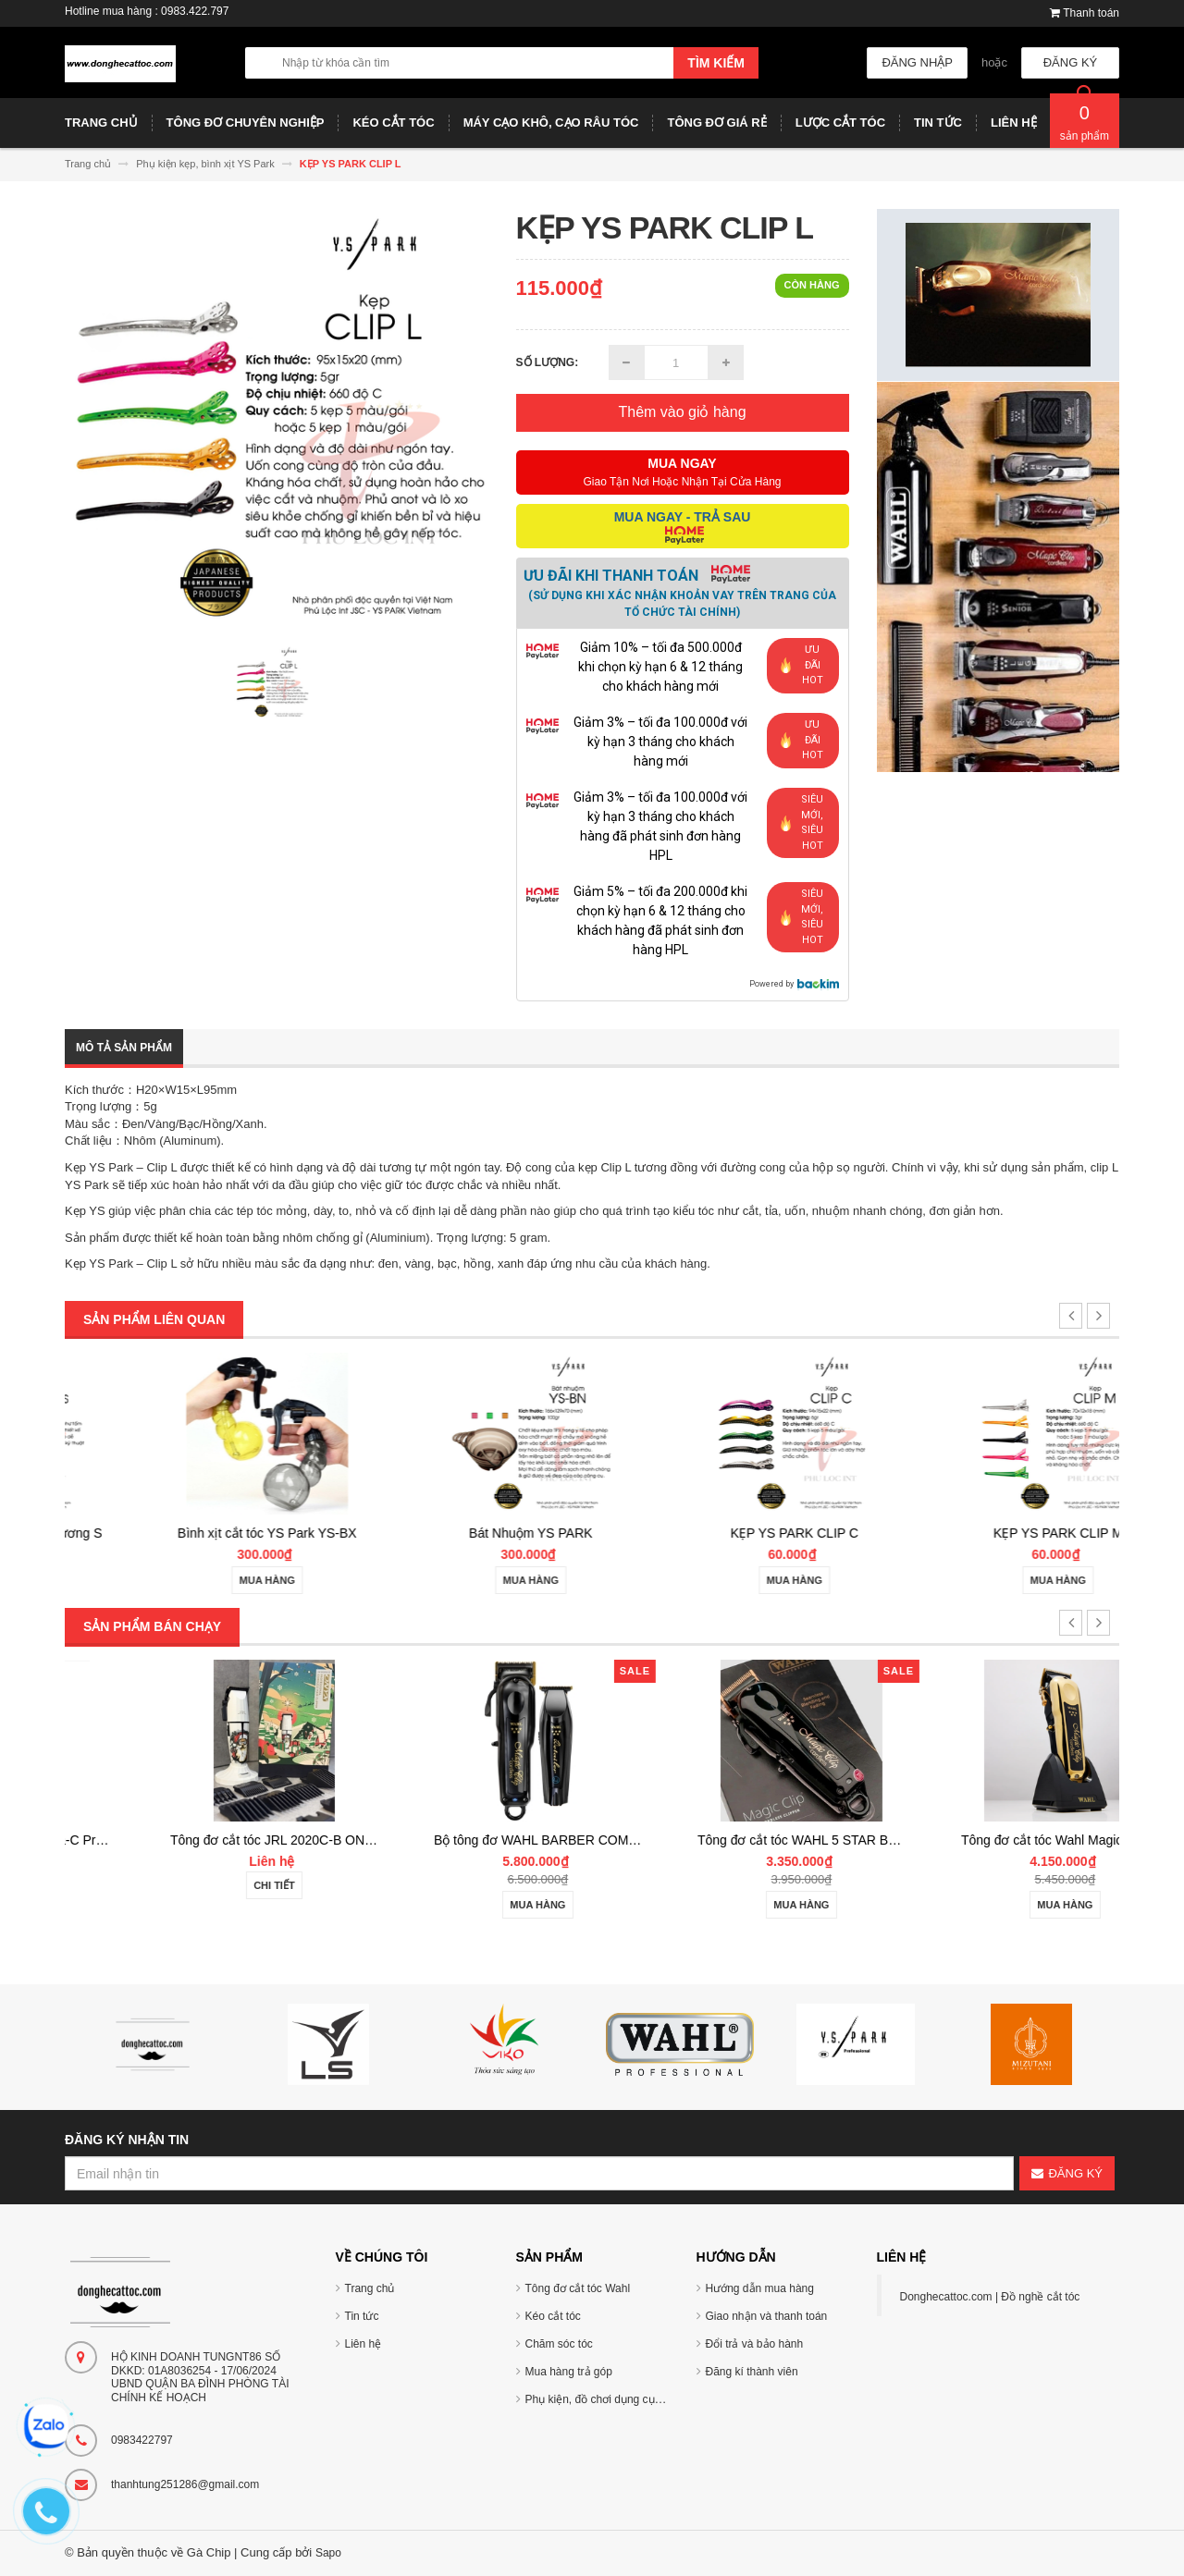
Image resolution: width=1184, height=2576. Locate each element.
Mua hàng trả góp (568, 2371)
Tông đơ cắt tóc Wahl (578, 2288)
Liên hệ (363, 2343)
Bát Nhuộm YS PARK (724, 1533)
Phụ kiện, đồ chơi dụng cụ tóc (598, 2399)
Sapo (328, 2552)
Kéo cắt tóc (553, 2316)
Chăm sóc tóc (559, 2343)
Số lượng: (547, 362)
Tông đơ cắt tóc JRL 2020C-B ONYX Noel (477, 1840)
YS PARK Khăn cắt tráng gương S (196, 1533)
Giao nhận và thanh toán (767, 2316)
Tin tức (362, 2316)
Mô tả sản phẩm (124, 1047)
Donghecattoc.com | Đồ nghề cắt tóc (990, 2296)
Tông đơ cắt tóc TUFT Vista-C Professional (216, 1840)
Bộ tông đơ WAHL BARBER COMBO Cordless (754, 1840)
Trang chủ (370, 2288)
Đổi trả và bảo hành (755, 2343)
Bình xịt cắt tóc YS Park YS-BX (460, 1533)
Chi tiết (196, 1885)
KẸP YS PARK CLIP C (987, 1533)
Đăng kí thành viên (752, 2371)
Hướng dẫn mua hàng (760, 2288)
